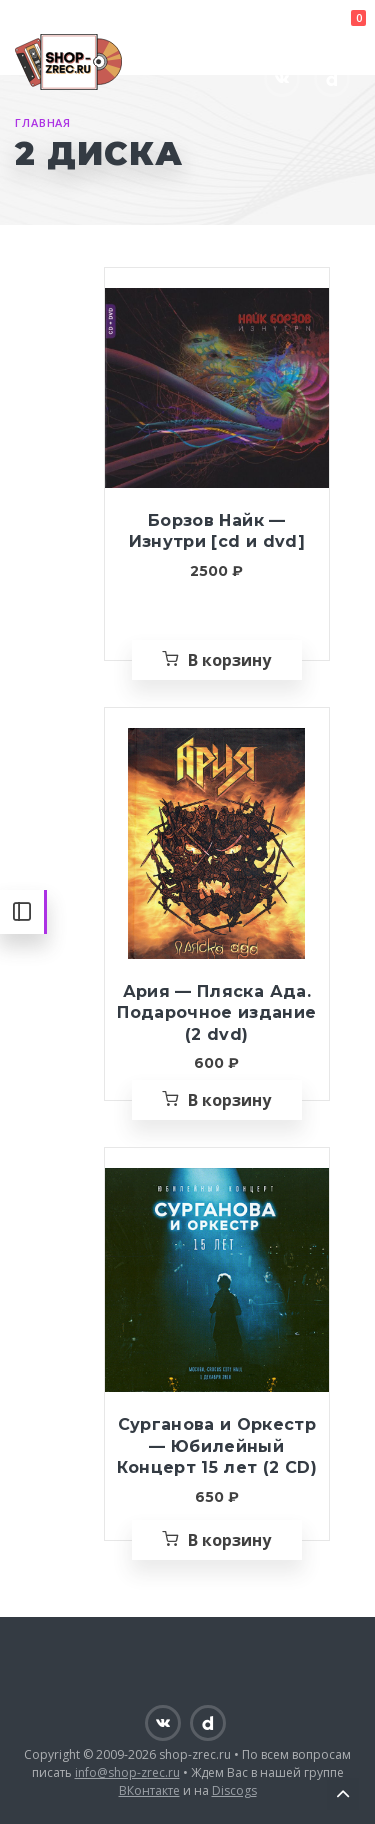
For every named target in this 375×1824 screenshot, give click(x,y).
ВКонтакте (149, 1790)
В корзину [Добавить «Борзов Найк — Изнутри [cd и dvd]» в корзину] (229, 660)
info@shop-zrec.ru (127, 1772)
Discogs (234, 1790)
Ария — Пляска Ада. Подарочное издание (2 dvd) (216, 1013)
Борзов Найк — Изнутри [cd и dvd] (217, 531)
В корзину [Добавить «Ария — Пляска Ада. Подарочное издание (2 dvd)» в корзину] (229, 1100)
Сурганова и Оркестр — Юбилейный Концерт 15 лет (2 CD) (217, 1446)
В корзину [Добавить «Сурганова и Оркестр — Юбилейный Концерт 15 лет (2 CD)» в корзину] (229, 1540)
